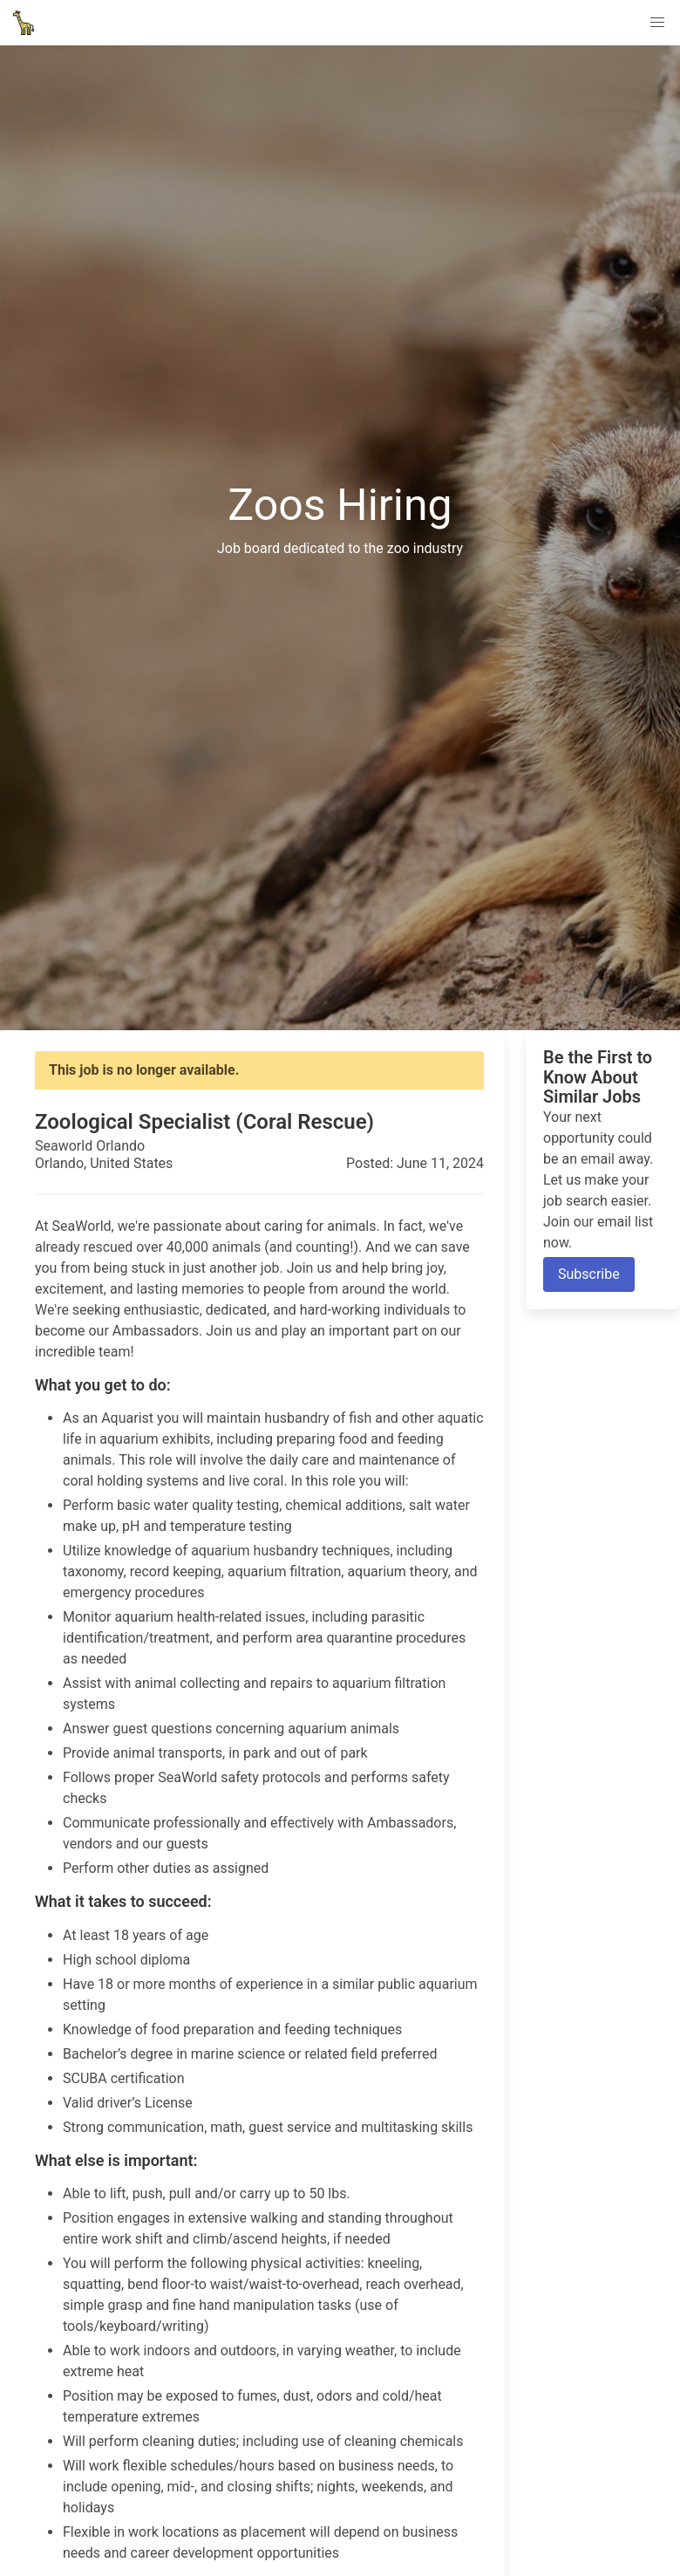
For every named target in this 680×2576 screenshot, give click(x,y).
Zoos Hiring (340, 504)
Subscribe (589, 1274)
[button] (657, 22)
